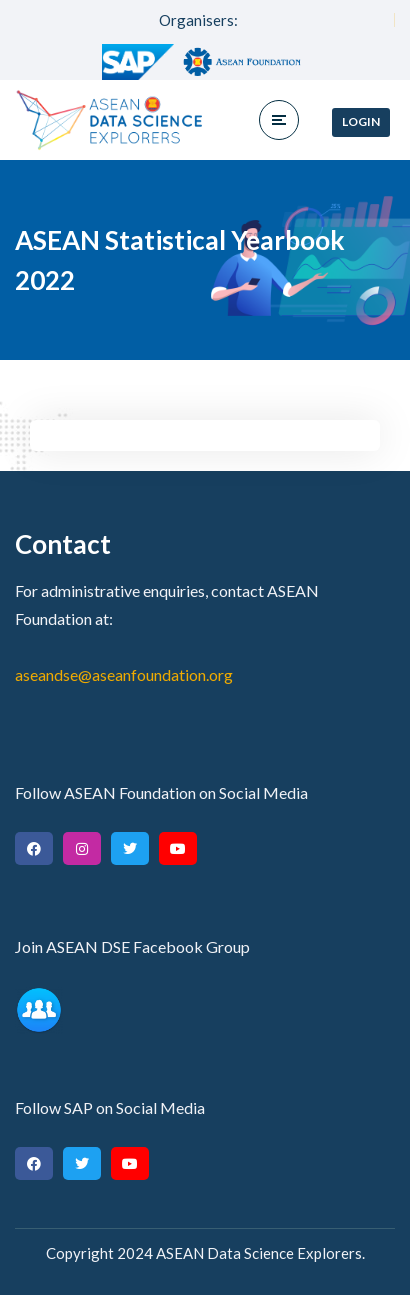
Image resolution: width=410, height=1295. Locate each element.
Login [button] (361, 121)
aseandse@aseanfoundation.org (124, 674)
